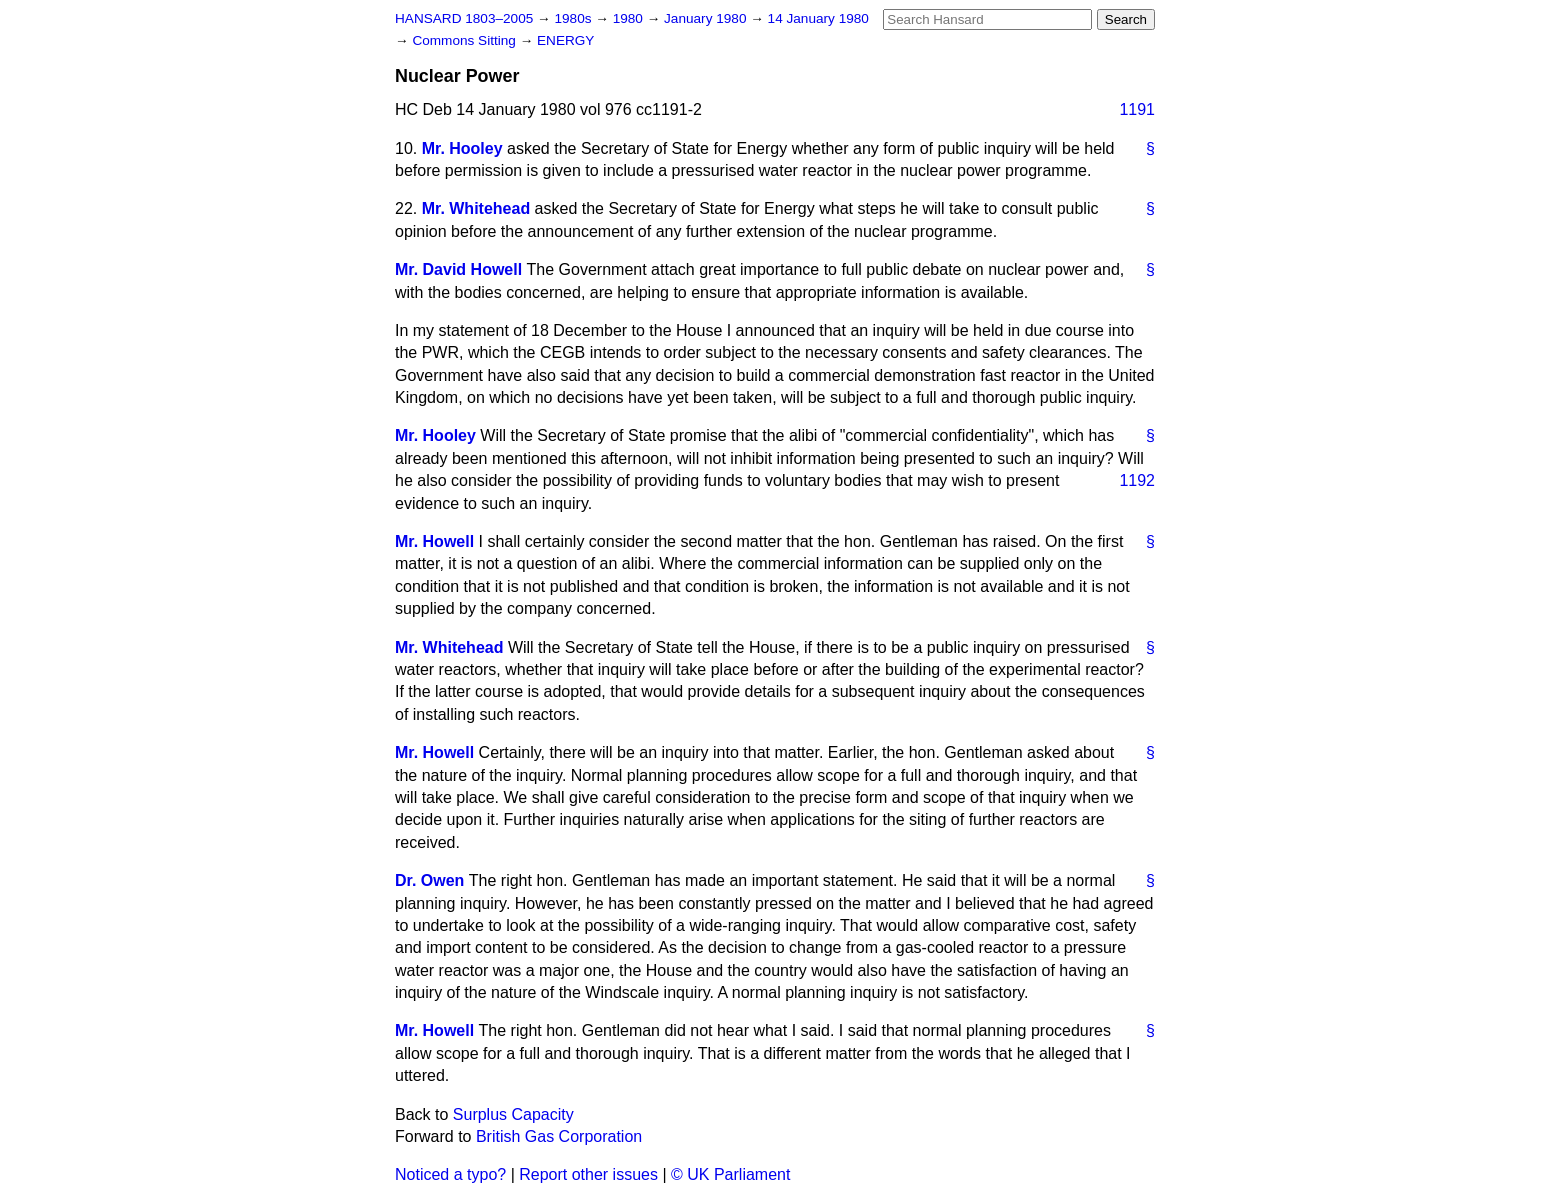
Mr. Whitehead (476, 208)
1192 (1137, 480)
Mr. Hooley (462, 148)
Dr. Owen (429, 880)
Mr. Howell (434, 541)
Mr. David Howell (458, 269)
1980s (574, 18)
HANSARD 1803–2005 (464, 18)
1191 (1137, 109)
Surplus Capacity (513, 1114)
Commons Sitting (465, 40)
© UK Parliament (730, 1174)
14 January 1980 (818, 18)
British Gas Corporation (559, 1136)
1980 (630, 18)
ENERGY (565, 40)
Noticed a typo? (450, 1174)
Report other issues (588, 1174)
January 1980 (707, 18)
